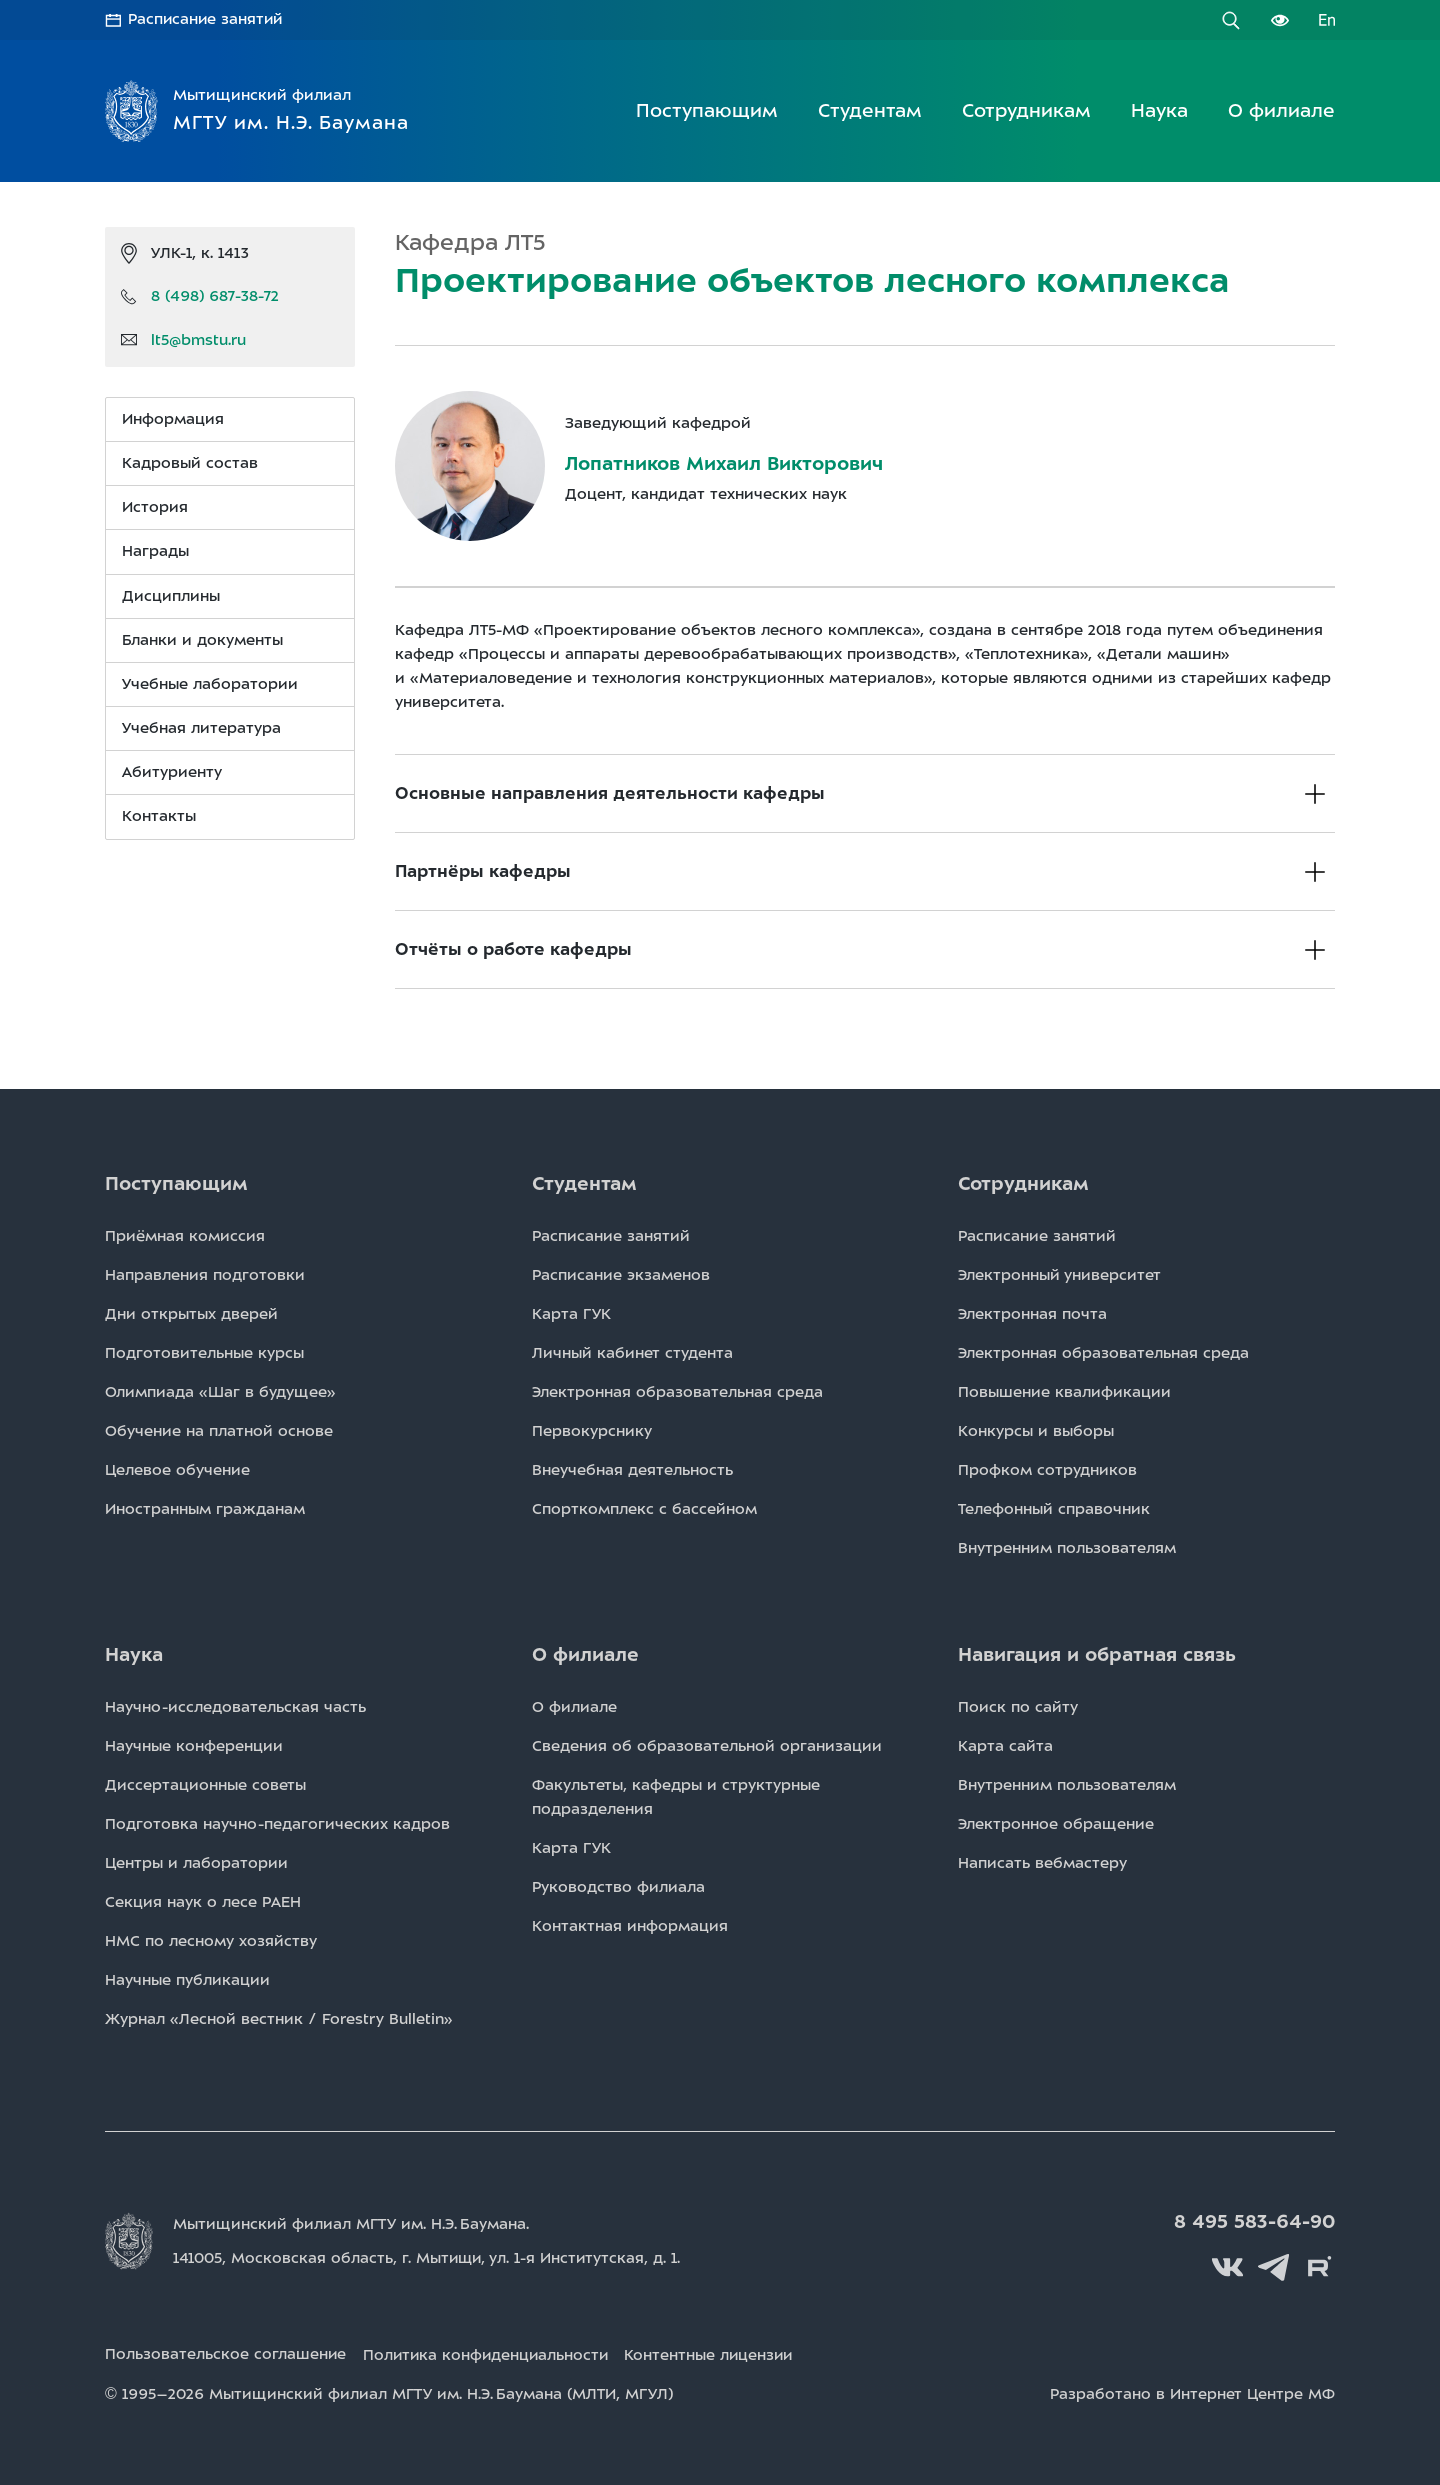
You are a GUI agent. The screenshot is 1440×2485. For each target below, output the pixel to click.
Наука (1159, 110)
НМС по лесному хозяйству (211, 1941)
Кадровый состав (190, 463)
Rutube (1320, 2267)
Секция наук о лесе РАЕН (203, 1902)
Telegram (1275, 2267)
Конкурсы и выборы (1036, 1431)
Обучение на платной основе (219, 1431)
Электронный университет (1059, 1275)
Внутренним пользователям (1067, 1548)
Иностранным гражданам (205, 1509)
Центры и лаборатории (196, 1863)
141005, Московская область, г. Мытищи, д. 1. (429, 2258)
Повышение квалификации (1064, 1392)
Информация (173, 419)
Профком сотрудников (1047, 1470)
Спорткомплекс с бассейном (644, 1509)
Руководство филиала (618, 1887)
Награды (155, 551)
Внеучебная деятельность (632, 1470)
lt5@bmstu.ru (198, 339)
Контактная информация (630, 1926)
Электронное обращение (1056, 1824)
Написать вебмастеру (1042, 1863)
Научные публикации (187, 1980)
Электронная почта (1032, 1314)
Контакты (159, 816)
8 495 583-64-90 (1256, 2222)
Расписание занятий (207, 20)
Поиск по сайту (1018, 1707)
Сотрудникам (1026, 110)
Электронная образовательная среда (677, 1392)
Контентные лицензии (719, 2354)
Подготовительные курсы (204, 1353)
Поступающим (707, 110)
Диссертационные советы (205, 1785)
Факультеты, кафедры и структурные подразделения (676, 1797)
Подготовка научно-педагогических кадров (277, 1824)
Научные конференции (194, 1746)
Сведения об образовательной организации (707, 1746)
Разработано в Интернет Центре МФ (1192, 2393)
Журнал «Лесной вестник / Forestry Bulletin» (279, 2019)
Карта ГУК (571, 1314)
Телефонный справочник (1054, 1509)
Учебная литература (201, 728)
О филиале (1281, 110)
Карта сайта (1005, 1746)
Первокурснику (592, 1431)
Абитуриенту (172, 772)
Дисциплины (171, 595)
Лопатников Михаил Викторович (724, 463)
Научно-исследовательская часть (235, 1707)
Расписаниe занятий (611, 1236)
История (155, 507)
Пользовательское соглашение (226, 2354)
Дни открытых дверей (191, 1314)
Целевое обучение (177, 1470)
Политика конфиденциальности (490, 2354)
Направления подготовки (205, 1275)
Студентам (870, 110)
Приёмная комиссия (185, 1236)
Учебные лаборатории (210, 684)
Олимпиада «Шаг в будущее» (220, 1392)
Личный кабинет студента (632, 1353)
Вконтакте (1230, 2267)
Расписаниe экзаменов (621, 1275)
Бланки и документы (202, 640)
